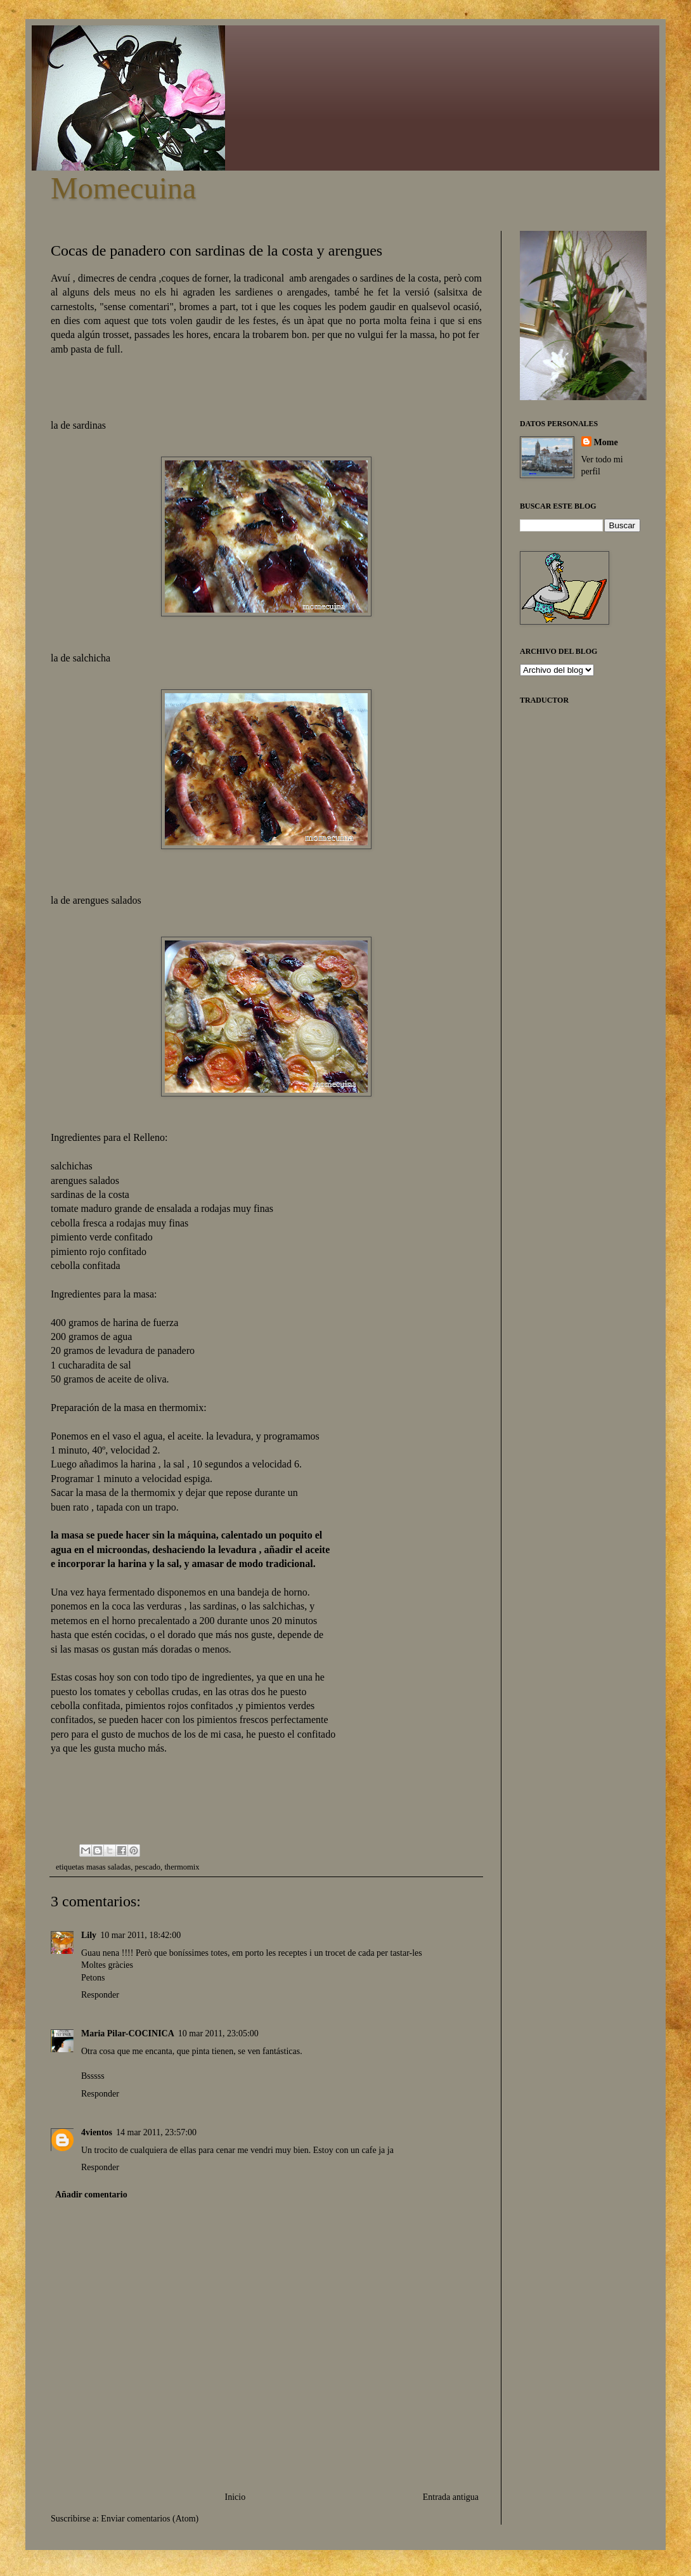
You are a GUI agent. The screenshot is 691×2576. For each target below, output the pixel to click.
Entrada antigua (451, 2497)
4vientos (96, 2132)
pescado (148, 1867)
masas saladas (108, 1867)
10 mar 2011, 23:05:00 (218, 2033)
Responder (100, 1995)
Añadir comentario (91, 2194)
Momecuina (123, 188)
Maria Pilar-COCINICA (127, 2033)
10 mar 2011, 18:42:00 (140, 1935)
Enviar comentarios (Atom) (149, 2518)
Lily (88, 1935)
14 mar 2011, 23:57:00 (156, 2132)
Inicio (235, 2497)
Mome (606, 442)
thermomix (181, 1867)
